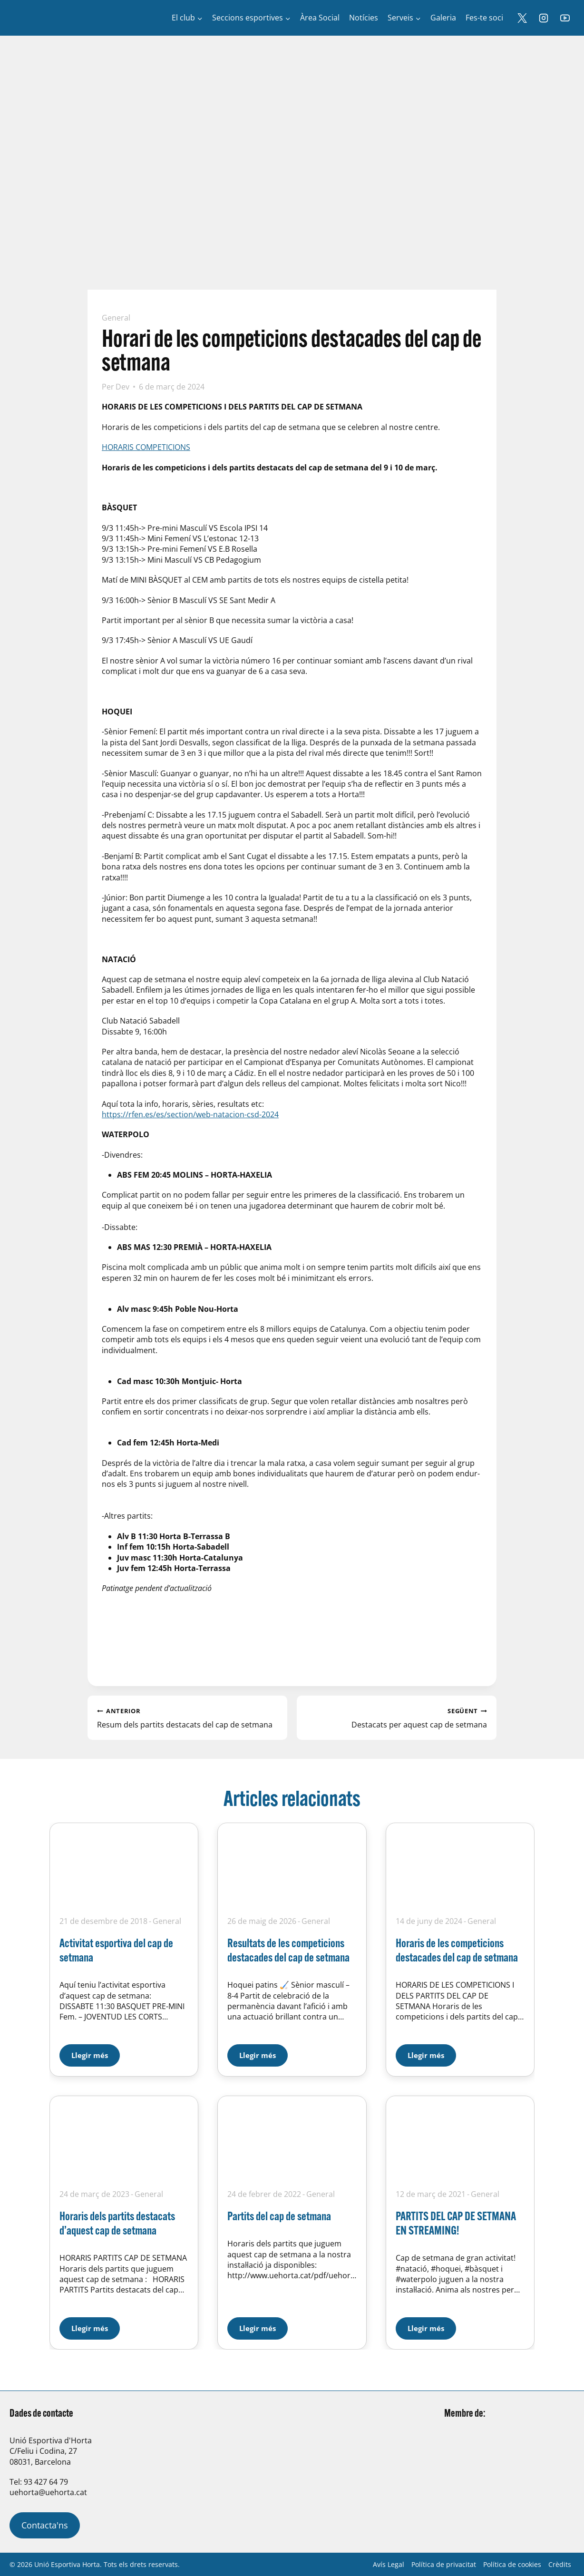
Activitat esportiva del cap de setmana (116, 1949)
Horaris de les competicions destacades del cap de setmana (457, 1949)
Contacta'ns (44, 2525)
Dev (122, 386)
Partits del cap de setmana (279, 2215)
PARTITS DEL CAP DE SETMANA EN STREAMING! (456, 2222)
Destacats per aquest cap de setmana (396, 1717)
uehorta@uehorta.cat (48, 2492)
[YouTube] (564, 18)
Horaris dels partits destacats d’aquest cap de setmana (117, 2222)
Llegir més (95, 2052)
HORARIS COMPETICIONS (146, 447)
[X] (522, 18)
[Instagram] (543, 18)
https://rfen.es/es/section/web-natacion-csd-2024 (190, 1114)
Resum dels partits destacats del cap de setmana (187, 1717)
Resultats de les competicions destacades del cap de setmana (288, 1949)
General (116, 317)
